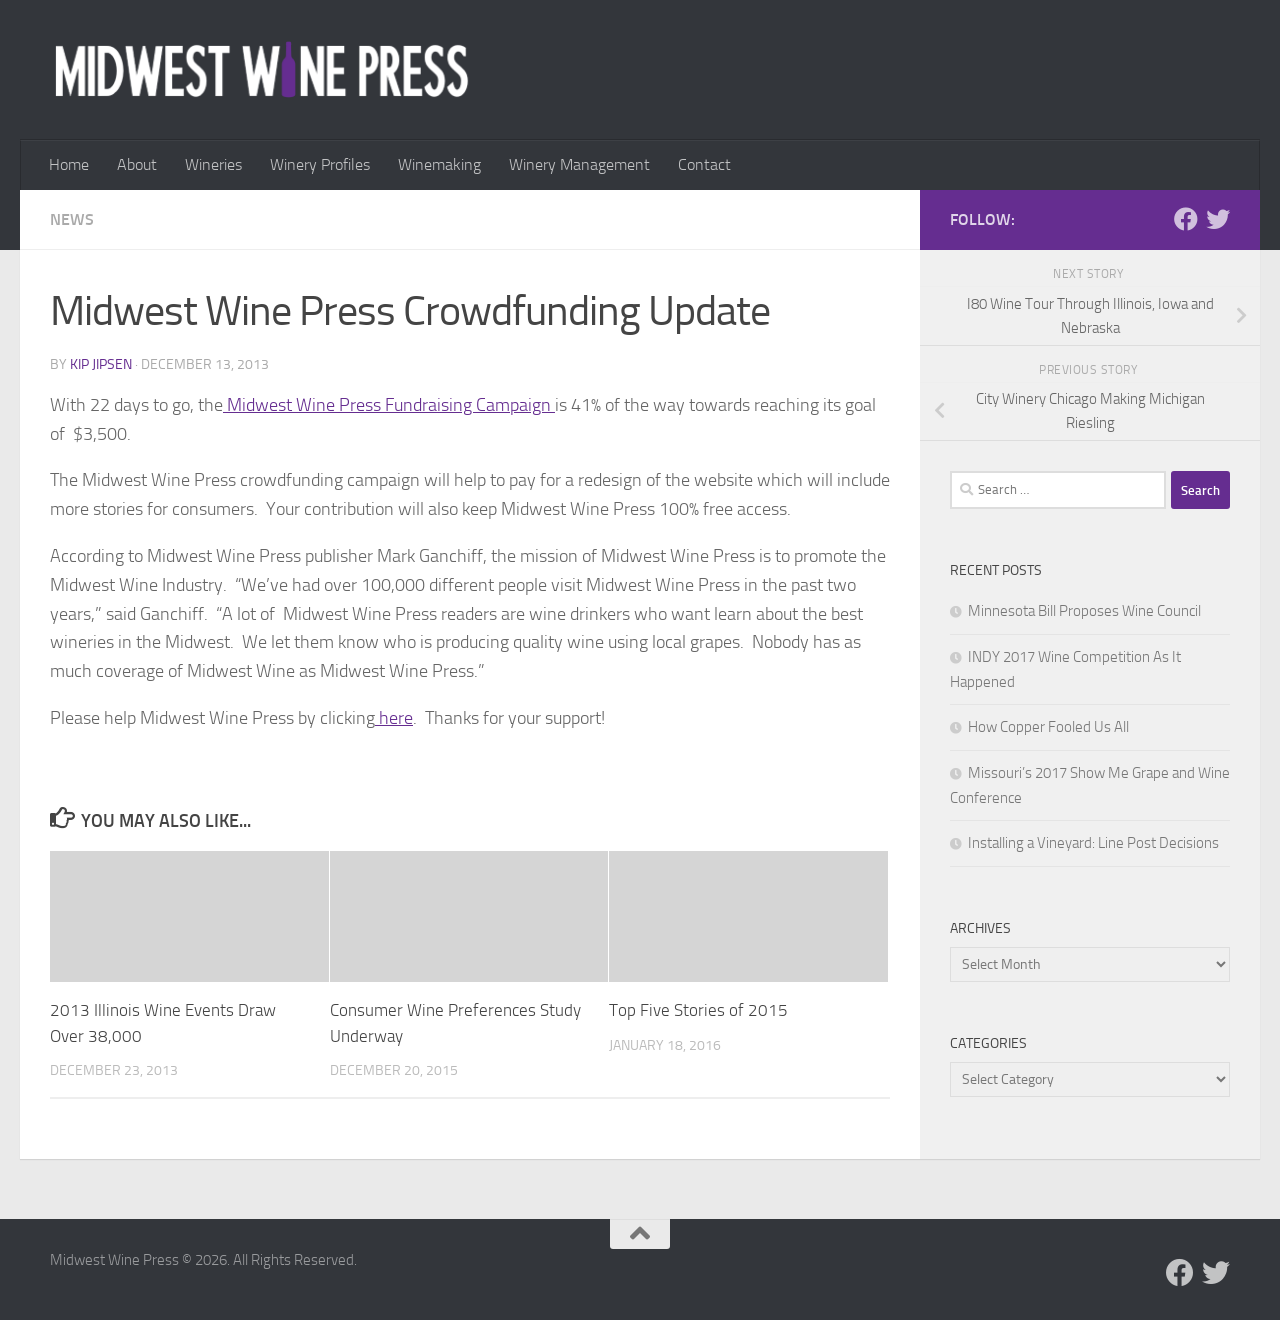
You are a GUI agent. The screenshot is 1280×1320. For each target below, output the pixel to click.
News (72, 219)
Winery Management (579, 164)
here (394, 718)
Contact (704, 164)
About (137, 164)
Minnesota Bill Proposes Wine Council (1084, 611)
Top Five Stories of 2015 (698, 1010)
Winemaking (439, 164)
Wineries (213, 164)
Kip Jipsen (101, 364)
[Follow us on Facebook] (1186, 219)
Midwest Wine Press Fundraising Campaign (389, 405)
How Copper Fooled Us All (1048, 727)
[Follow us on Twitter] (1218, 219)
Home (69, 164)
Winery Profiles (320, 164)
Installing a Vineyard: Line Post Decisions (1093, 843)
